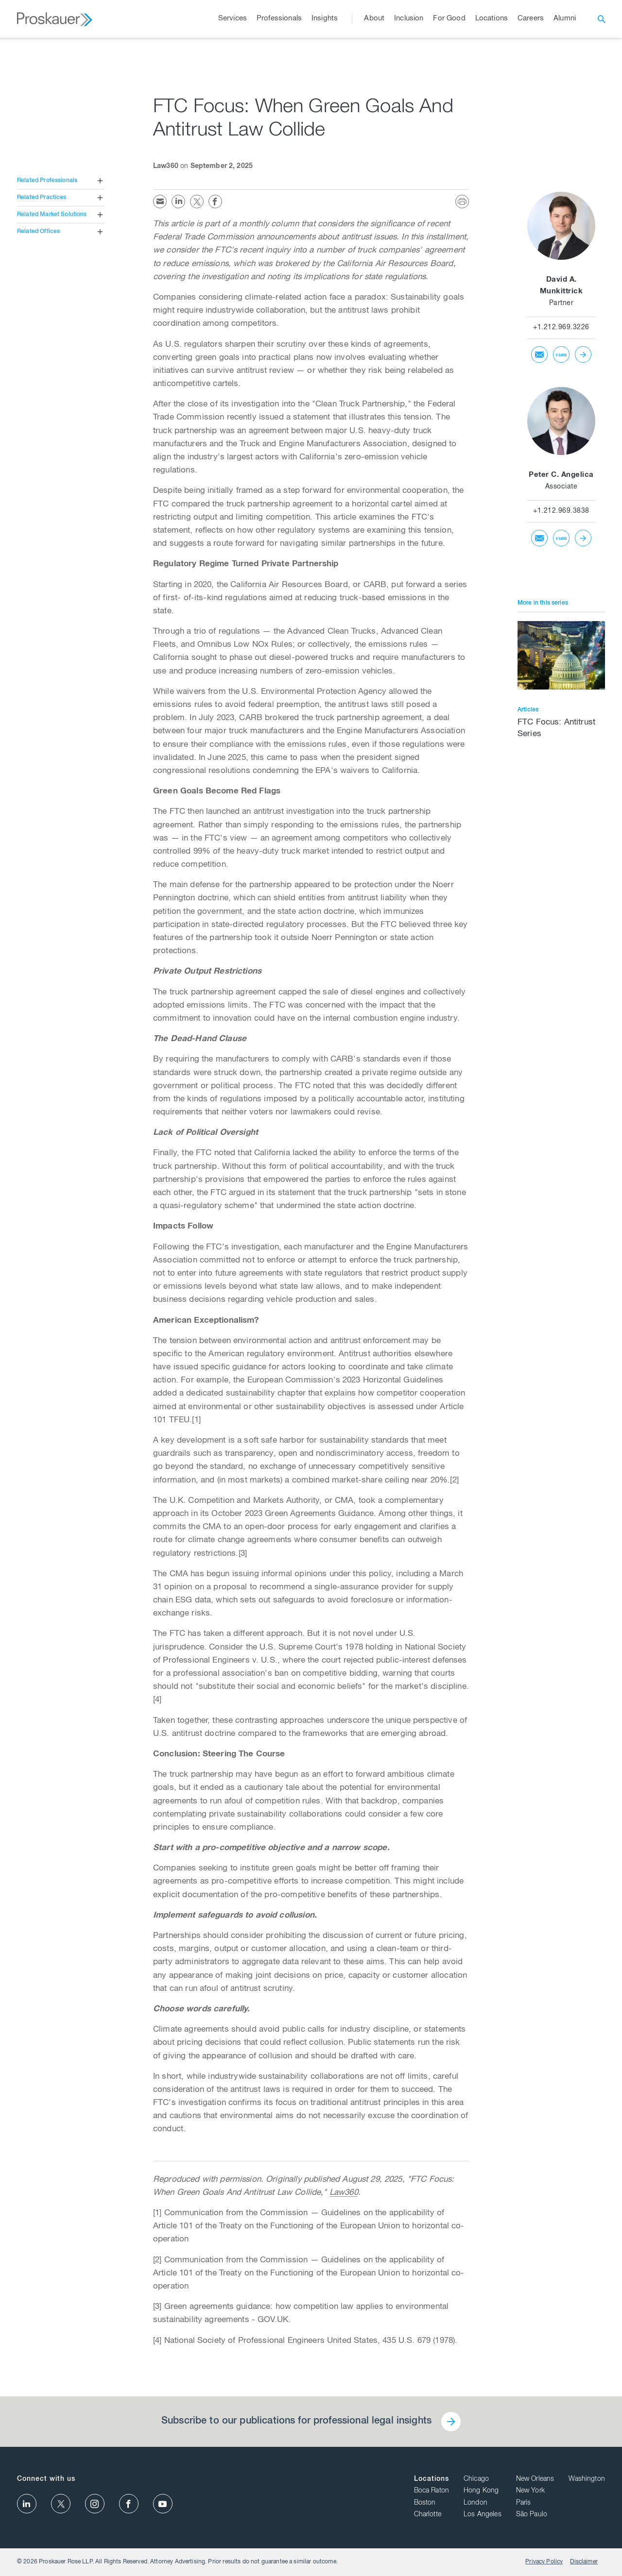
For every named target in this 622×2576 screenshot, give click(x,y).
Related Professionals (47, 181)
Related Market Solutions (52, 215)
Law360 (343, 2193)
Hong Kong (481, 2491)
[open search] (601, 19)
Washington (587, 2479)
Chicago (476, 2479)
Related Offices (38, 232)
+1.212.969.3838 (561, 511)
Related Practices (42, 198)
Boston (425, 2503)
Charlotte (427, 2514)
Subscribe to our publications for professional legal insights (296, 2421)
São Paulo (531, 2514)
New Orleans (535, 2479)
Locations (431, 2479)
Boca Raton (431, 2491)
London (475, 2503)
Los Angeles (482, 2514)
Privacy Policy (544, 2562)
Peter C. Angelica (561, 475)
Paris (523, 2503)
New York (530, 2491)
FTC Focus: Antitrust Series (556, 729)
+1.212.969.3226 (561, 327)
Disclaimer (584, 2562)
